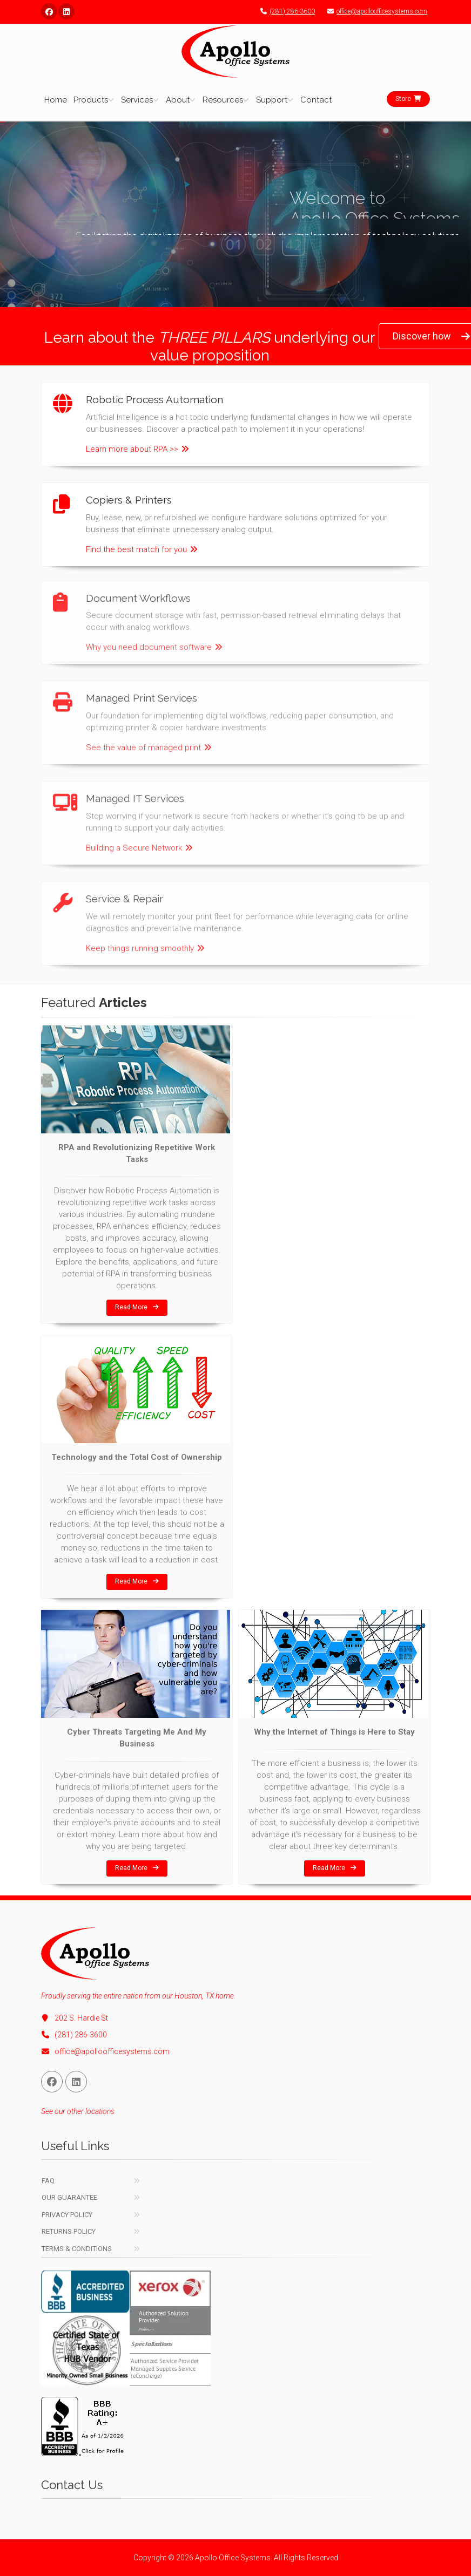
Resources (223, 100)
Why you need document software (154, 639)
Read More (137, 1307)
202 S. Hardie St (74, 2018)
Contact (316, 100)
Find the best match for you (142, 549)
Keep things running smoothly (145, 941)
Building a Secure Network (139, 840)
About (178, 100)
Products (90, 100)
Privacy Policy (67, 2215)
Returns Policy (69, 2231)
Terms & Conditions (77, 2249)
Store (408, 99)
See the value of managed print (149, 740)
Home (55, 100)
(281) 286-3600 (285, 11)
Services (137, 100)
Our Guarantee (69, 2197)
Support (271, 100)
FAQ (48, 2181)
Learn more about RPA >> (137, 449)
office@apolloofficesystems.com (374, 11)
